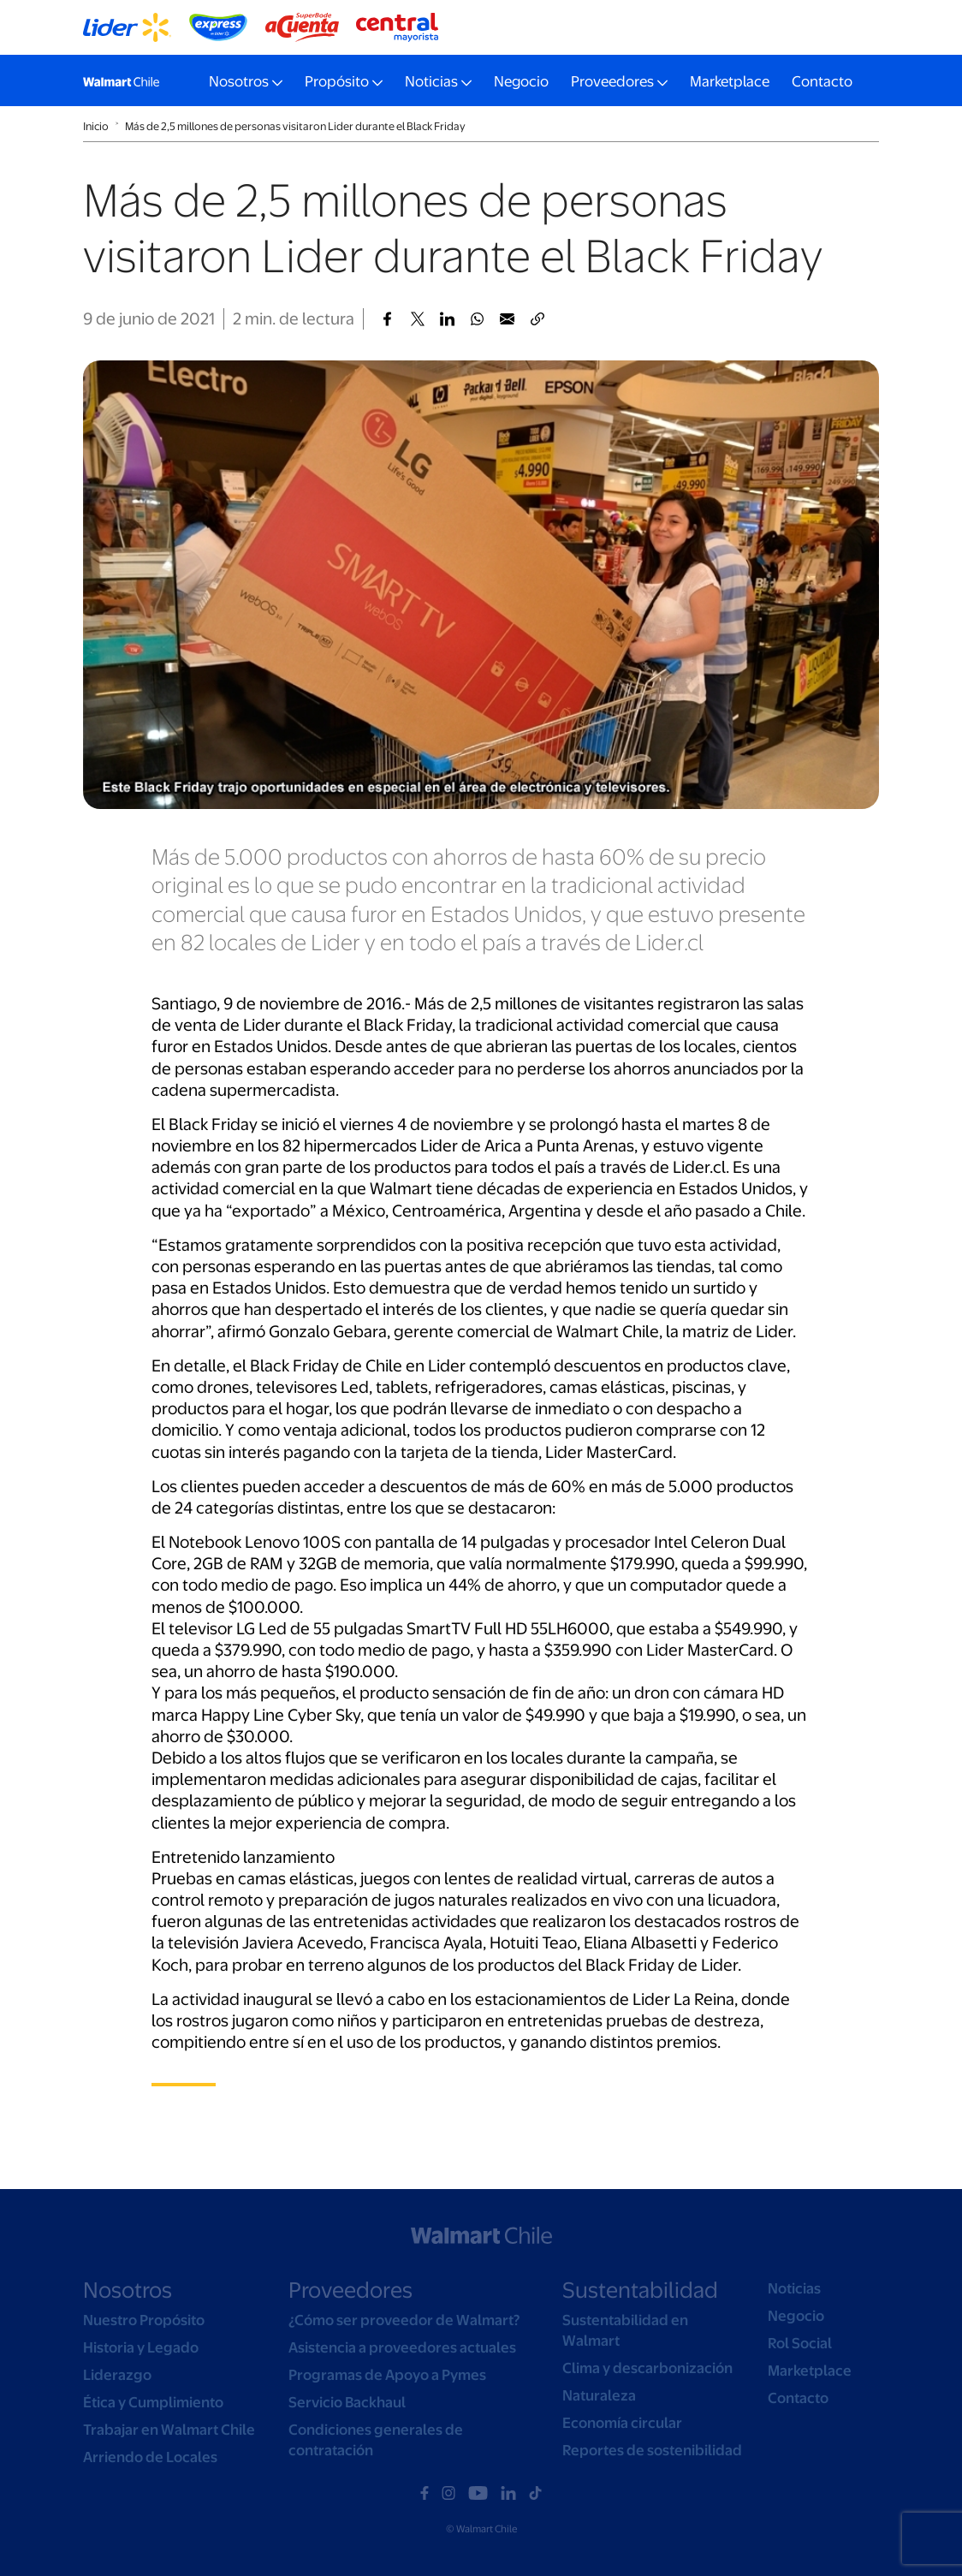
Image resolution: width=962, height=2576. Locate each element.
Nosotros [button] (239, 81)
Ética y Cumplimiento (153, 2402)
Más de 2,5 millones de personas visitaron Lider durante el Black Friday (295, 126)
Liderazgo (117, 2374)
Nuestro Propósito (144, 2320)
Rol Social (800, 2343)
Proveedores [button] (612, 81)
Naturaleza (599, 2395)
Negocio (521, 81)
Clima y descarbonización (647, 2368)
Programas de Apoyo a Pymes (387, 2374)
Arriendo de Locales (150, 2457)
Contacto (822, 81)
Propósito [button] (337, 81)
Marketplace (729, 81)
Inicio (96, 126)
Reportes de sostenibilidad (652, 2450)
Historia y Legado (141, 2347)
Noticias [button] (431, 81)
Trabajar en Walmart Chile (169, 2429)
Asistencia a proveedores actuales (402, 2347)
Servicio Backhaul (347, 2402)
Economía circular (622, 2422)
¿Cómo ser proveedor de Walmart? (404, 2320)
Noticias (794, 2288)
